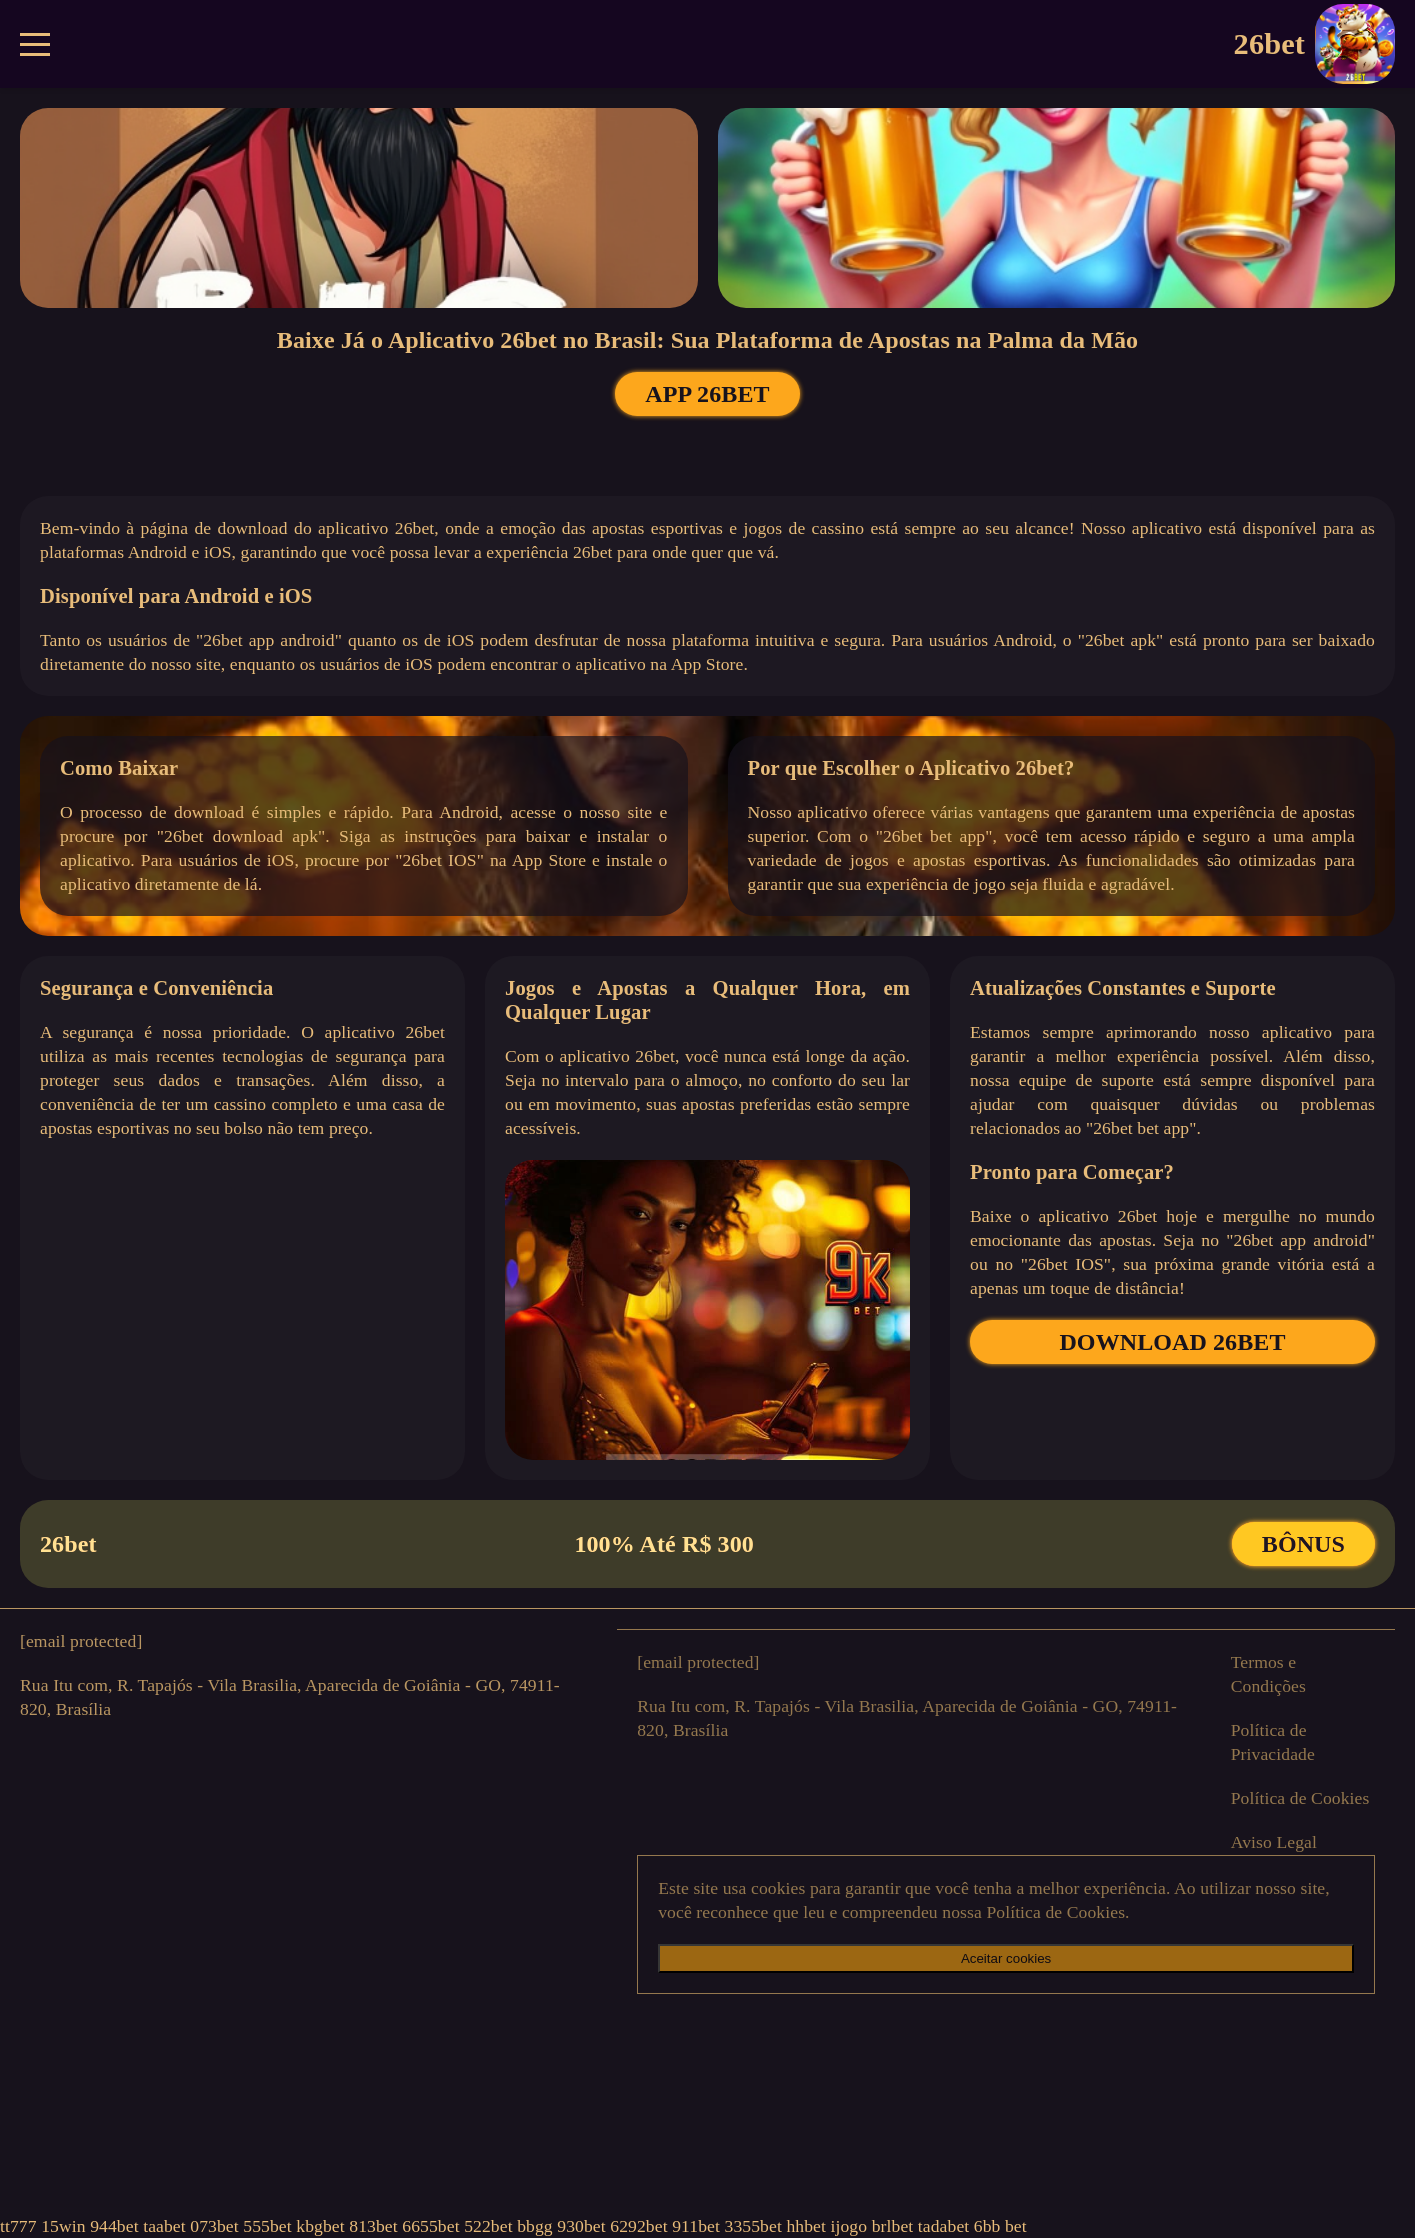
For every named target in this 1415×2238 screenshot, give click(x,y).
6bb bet (1000, 2226)
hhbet (806, 2226)
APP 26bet (707, 394)
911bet (696, 2226)
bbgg (535, 2226)
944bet (114, 2226)
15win (63, 2226)
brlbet (893, 2226)
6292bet (638, 2226)
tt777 (18, 2226)
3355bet (752, 2226)
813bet (373, 2226)
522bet (488, 2226)
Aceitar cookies (1006, 1958)
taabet (164, 2226)
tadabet (944, 2226)
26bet (1314, 44)
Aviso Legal (1274, 1842)
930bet (581, 2226)
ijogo (848, 2226)
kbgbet (320, 2226)
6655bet (430, 2226)
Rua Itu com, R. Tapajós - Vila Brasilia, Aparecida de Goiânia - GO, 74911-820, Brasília (290, 1697)
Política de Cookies (1300, 1798)
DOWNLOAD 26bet (1172, 1342)
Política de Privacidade (1273, 1742)
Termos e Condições (1268, 1674)
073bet (214, 2226)
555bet (267, 2226)
